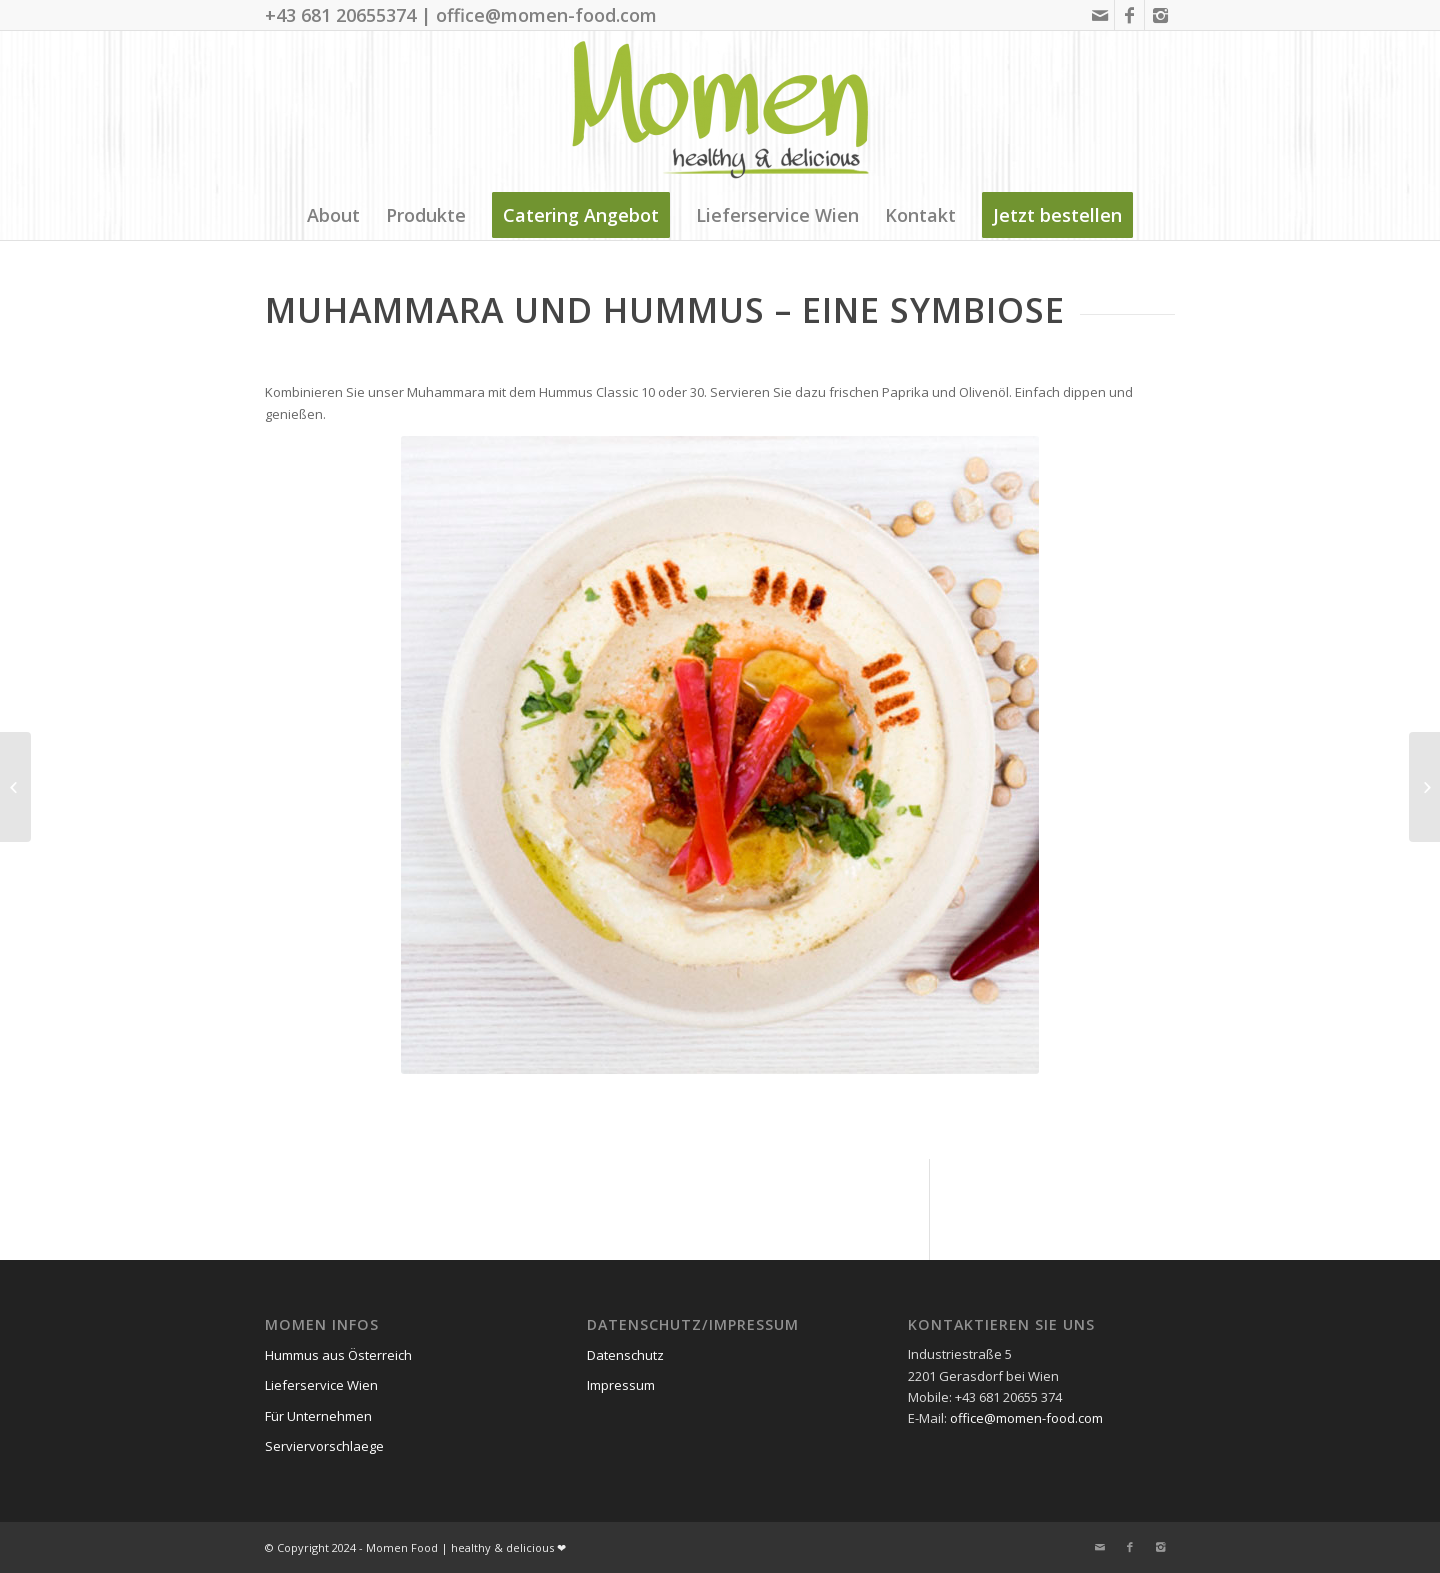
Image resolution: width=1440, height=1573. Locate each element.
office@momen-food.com (1026, 1418)
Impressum (621, 1385)
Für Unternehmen (318, 1416)
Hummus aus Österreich (338, 1355)
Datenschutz (625, 1355)
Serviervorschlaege (324, 1446)
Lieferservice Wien (321, 1385)
